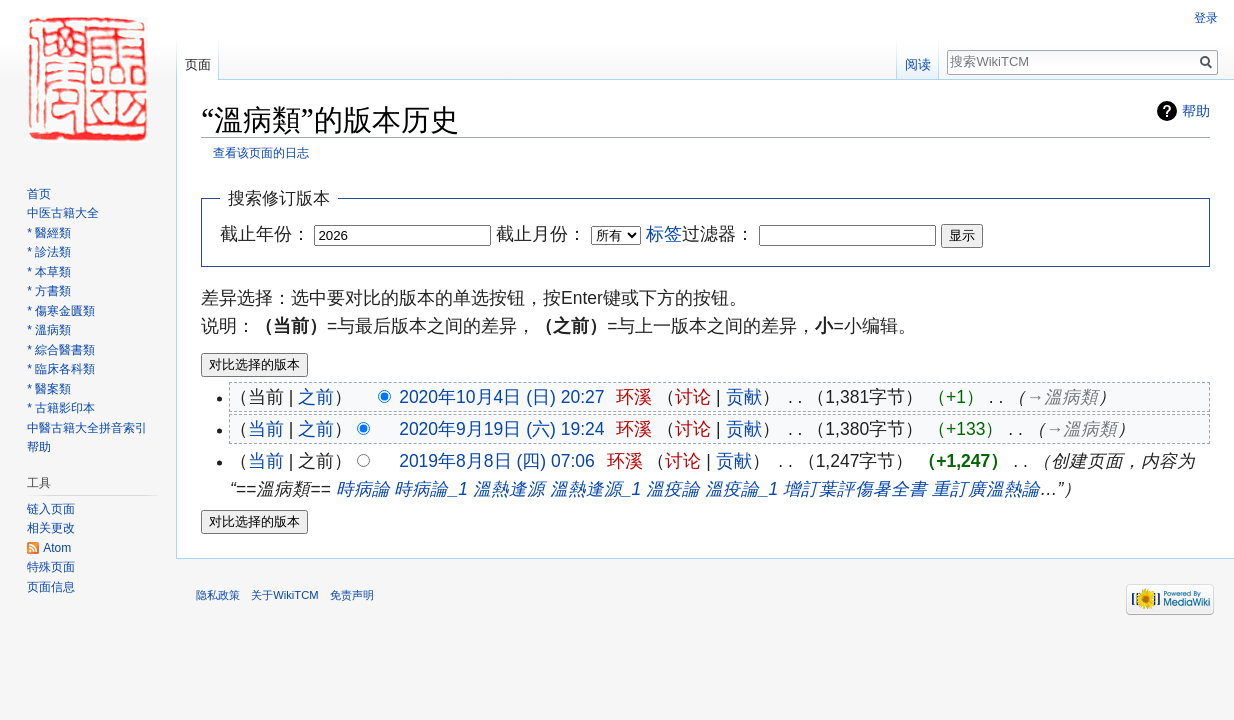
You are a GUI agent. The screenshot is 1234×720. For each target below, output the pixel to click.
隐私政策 (218, 595)
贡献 (744, 397)
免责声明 (352, 595)
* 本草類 (49, 272)
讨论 (693, 397)
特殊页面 (51, 567)
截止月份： (541, 234)
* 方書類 (49, 291)
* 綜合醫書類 (61, 350)
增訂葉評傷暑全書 (855, 489)
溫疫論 (673, 489)
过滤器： (700, 234)
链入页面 (51, 509)
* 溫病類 (49, 330)
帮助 (1196, 111)
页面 (198, 64)
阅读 (918, 64)
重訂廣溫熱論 (986, 489)
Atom (57, 548)
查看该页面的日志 (261, 152)
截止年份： (265, 234)
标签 (664, 234)
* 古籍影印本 (61, 408)
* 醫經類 (49, 233)
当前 (266, 429)
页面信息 (51, 587)
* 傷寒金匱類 (61, 311)
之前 (316, 397)
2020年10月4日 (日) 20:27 (501, 397)
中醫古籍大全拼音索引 (87, 428)
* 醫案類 (49, 389)
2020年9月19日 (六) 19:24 (501, 429)
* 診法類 (49, 252)
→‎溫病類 (1061, 397)
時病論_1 (430, 489)
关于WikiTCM (284, 595)
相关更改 (51, 528)
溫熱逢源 (509, 489)
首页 (39, 194)
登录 (1206, 18)
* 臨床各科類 (61, 369)
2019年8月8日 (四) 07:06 (497, 461)
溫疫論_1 (741, 489)
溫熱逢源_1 (595, 489)
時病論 (363, 489)
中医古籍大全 (63, 213)
